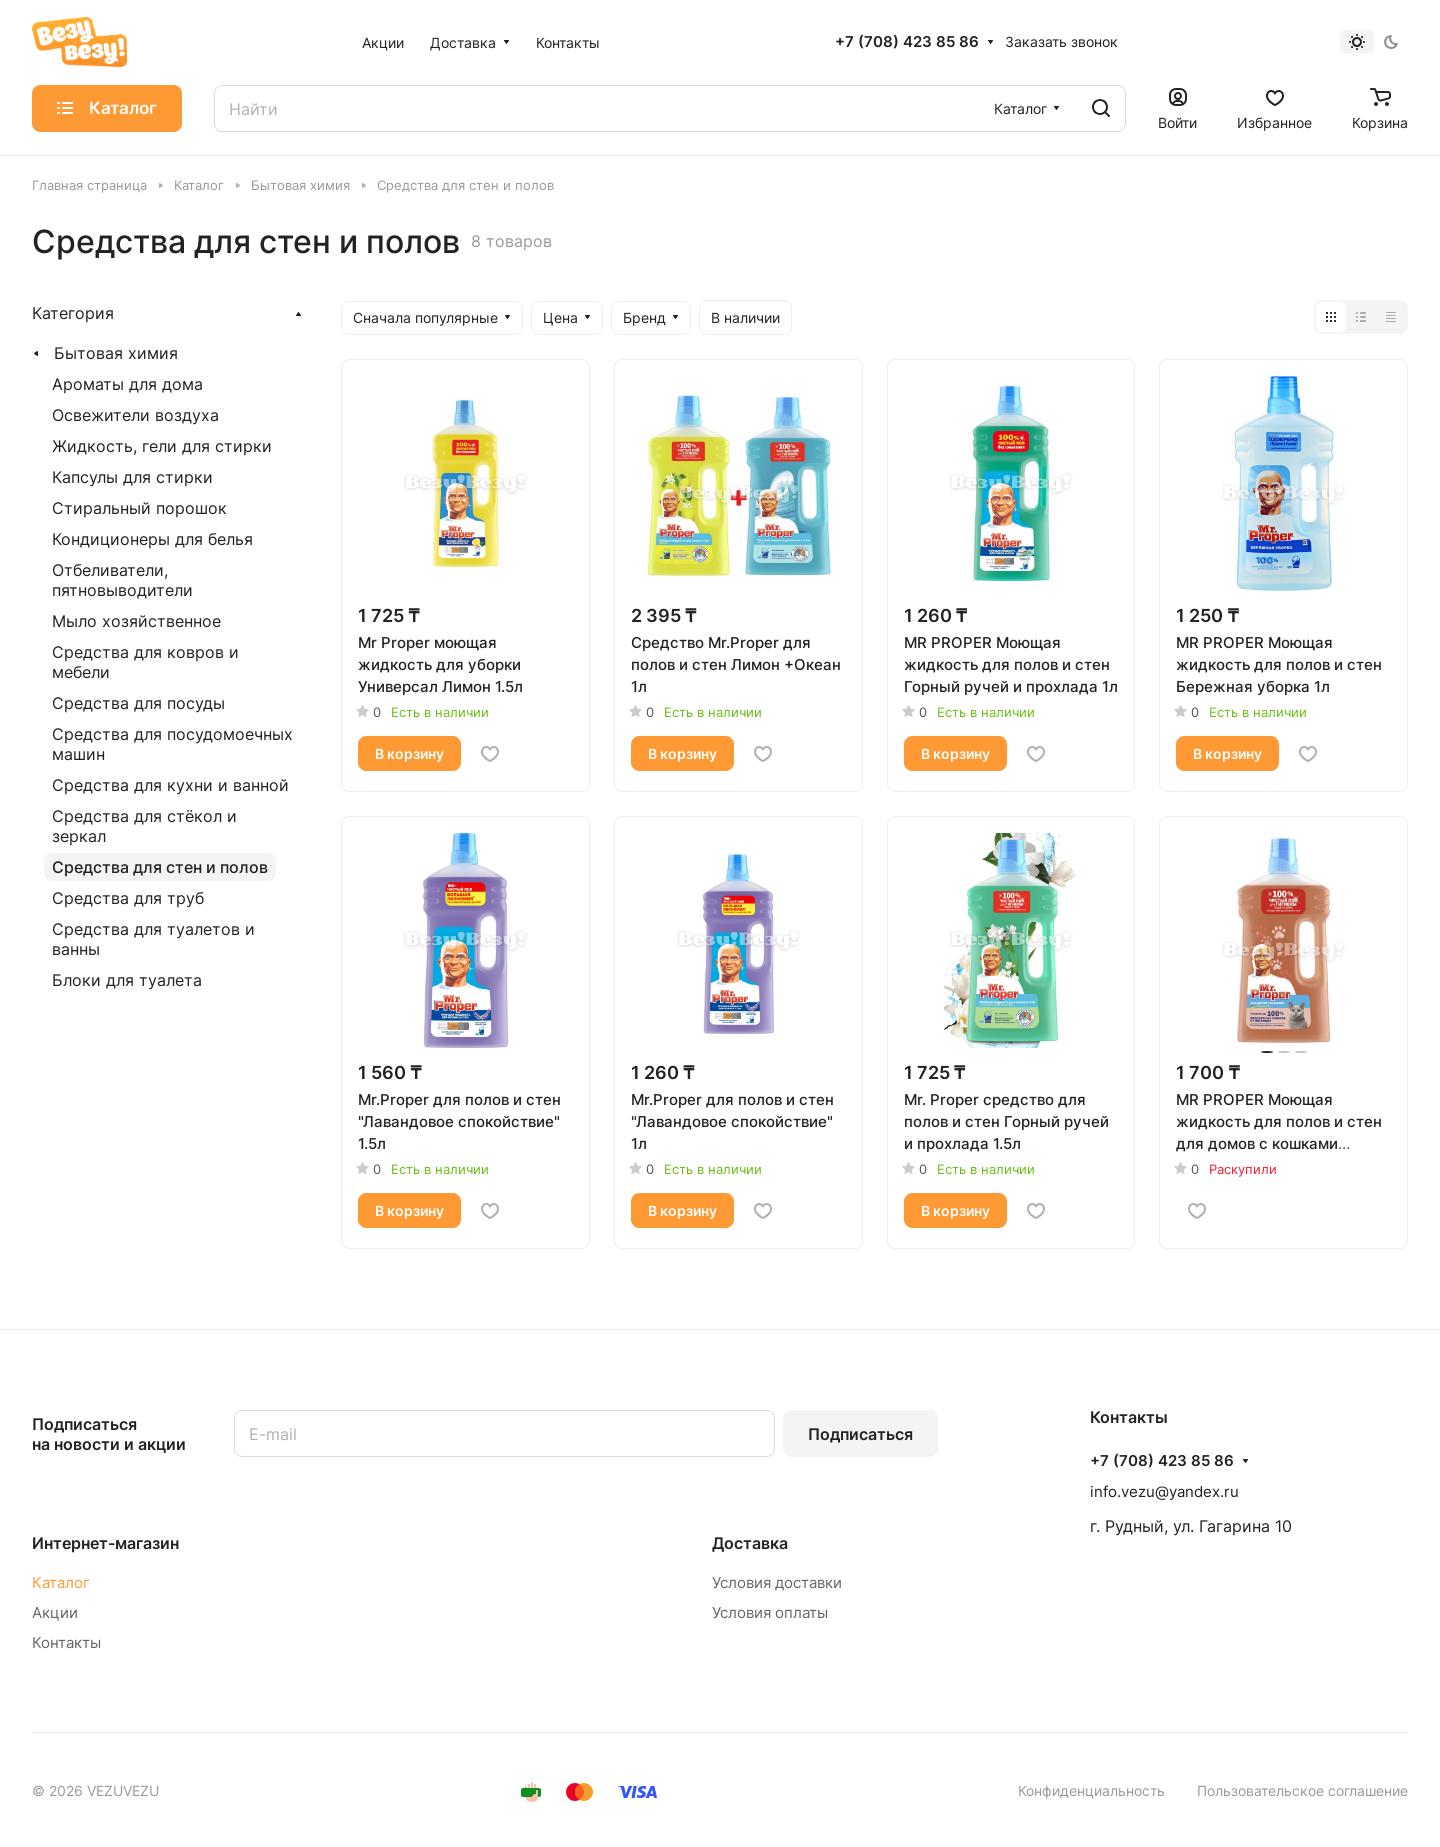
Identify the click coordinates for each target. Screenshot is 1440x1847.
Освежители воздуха (135, 415)
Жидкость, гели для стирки (162, 446)
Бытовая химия (116, 353)
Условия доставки (777, 1582)
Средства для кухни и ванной (170, 785)
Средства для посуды (138, 703)
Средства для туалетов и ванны (153, 939)
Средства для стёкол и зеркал (144, 826)
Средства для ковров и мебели (145, 662)
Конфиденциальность (1091, 1790)
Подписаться (860, 1434)
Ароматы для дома (127, 384)
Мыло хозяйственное (136, 621)
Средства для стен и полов (160, 867)
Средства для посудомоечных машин (172, 744)
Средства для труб (128, 898)
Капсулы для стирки (132, 477)
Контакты (66, 1642)
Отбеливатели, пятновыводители (122, 580)
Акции (55, 1612)
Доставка (750, 1543)
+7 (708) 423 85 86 (907, 42)
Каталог (61, 1582)
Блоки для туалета (127, 980)
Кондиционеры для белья (152, 539)
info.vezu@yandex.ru (1164, 1491)
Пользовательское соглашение (1302, 1790)
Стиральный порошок (139, 508)
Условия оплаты (770, 1612)
